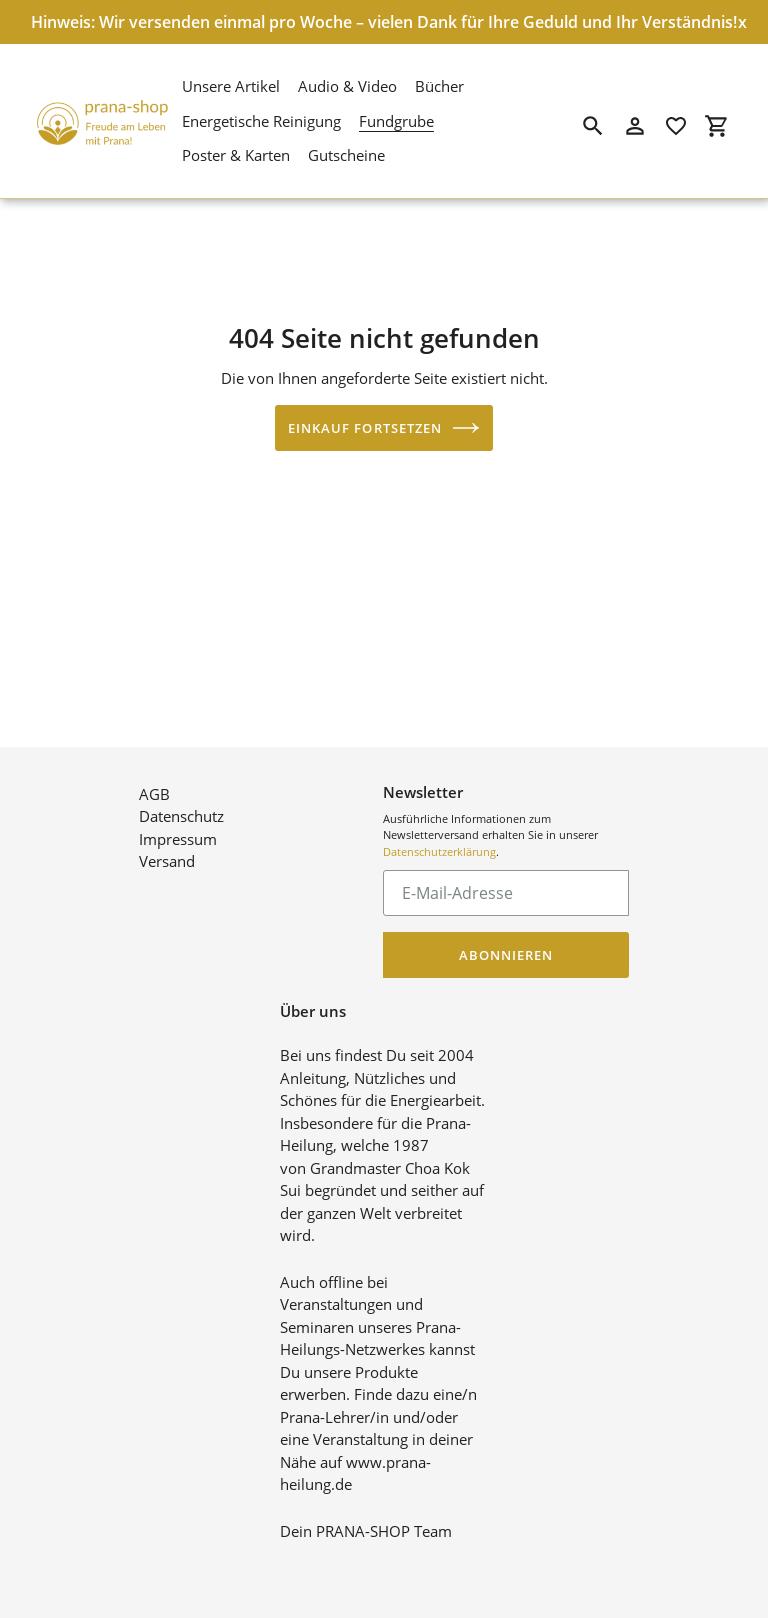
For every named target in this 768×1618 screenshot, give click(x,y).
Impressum (178, 822)
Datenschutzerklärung (439, 834)
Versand (167, 845)
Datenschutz (181, 800)
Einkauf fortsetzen (384, 428)
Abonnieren (506, 938)
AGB (154, 777)
